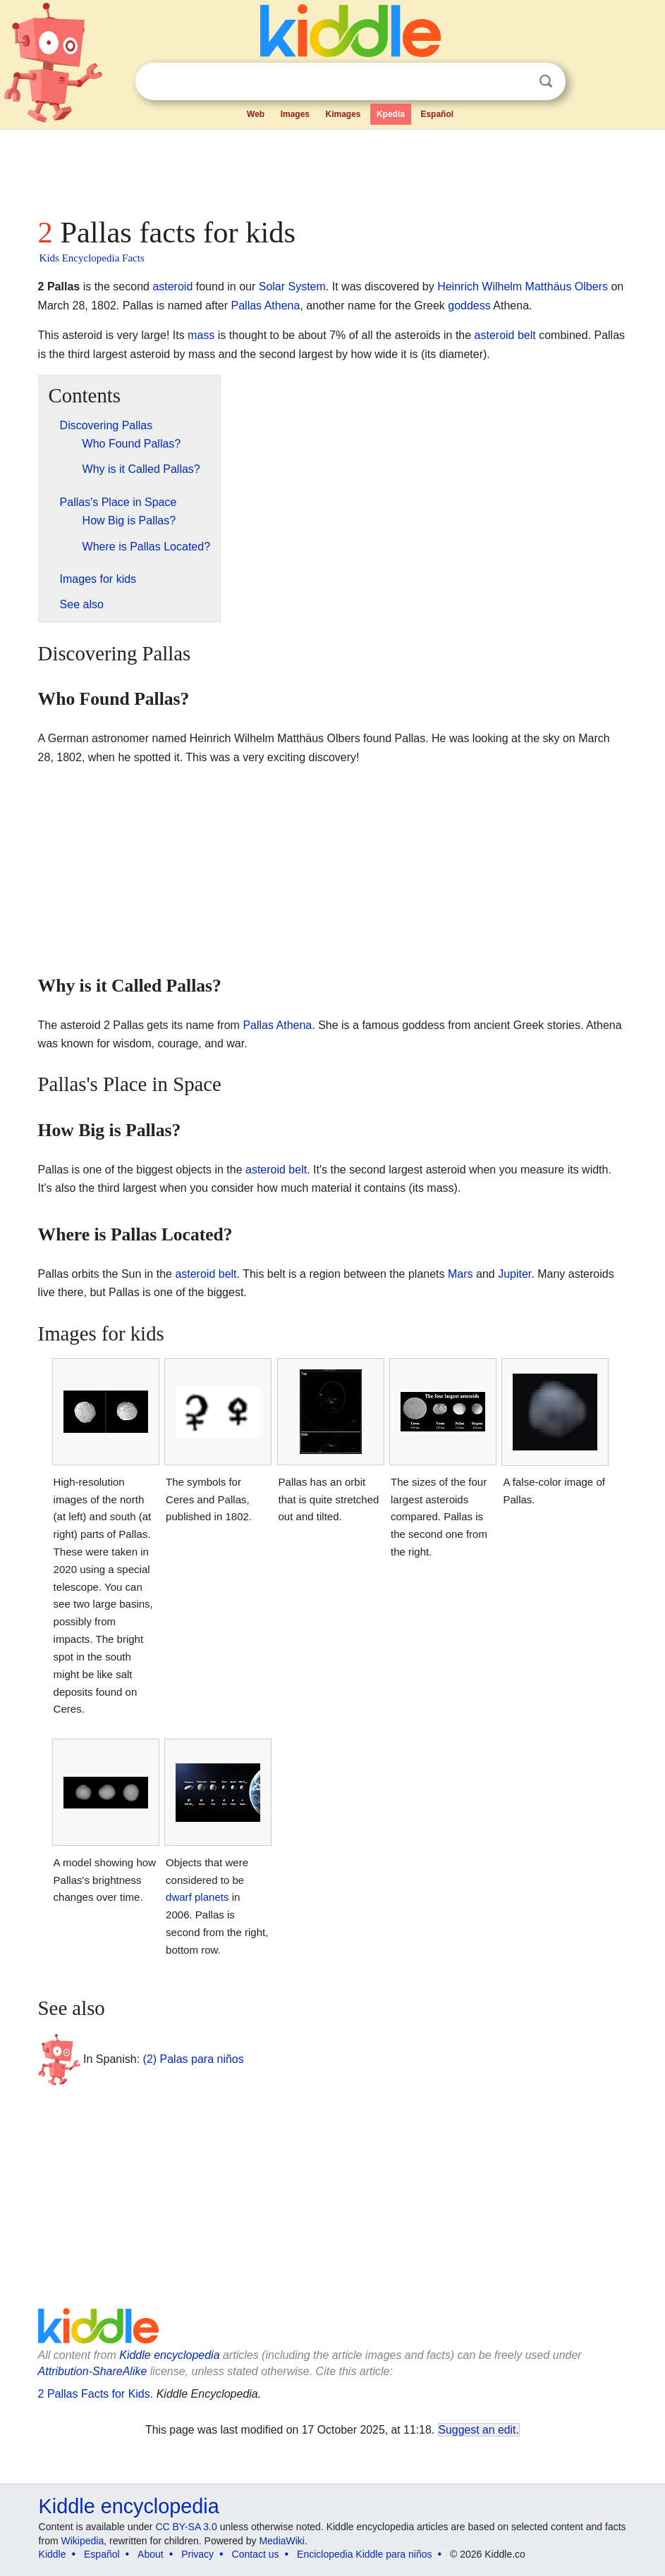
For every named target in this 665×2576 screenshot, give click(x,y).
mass (201, 335)
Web (255, 114)
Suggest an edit (477, 2430)
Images (295, 114)
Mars (460, 1274)
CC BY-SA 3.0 (185, 2526)
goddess (469, 306)
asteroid (172, 286)
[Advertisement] (333, 169)
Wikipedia (82, 2540)
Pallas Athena (265, 306)
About (151, 2554)
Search (546, 81)
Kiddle (52, 2554)
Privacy (197, 2554)
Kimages (342, 114)
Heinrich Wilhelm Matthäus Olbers (522, 286)
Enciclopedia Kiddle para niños (364, 2554)
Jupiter (514, 1274)
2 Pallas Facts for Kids (94, 2394)
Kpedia (391, 114)
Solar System (292, 286)
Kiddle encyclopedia (169, 2355)
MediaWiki (282, 2540)
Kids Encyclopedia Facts (92, 258)
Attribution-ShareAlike (92, 2371)
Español (436, 114)
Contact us (255, 2554)
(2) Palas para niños (193, 2059)
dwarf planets (197, 1897)
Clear (517, 82)
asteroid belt (505, 335)
